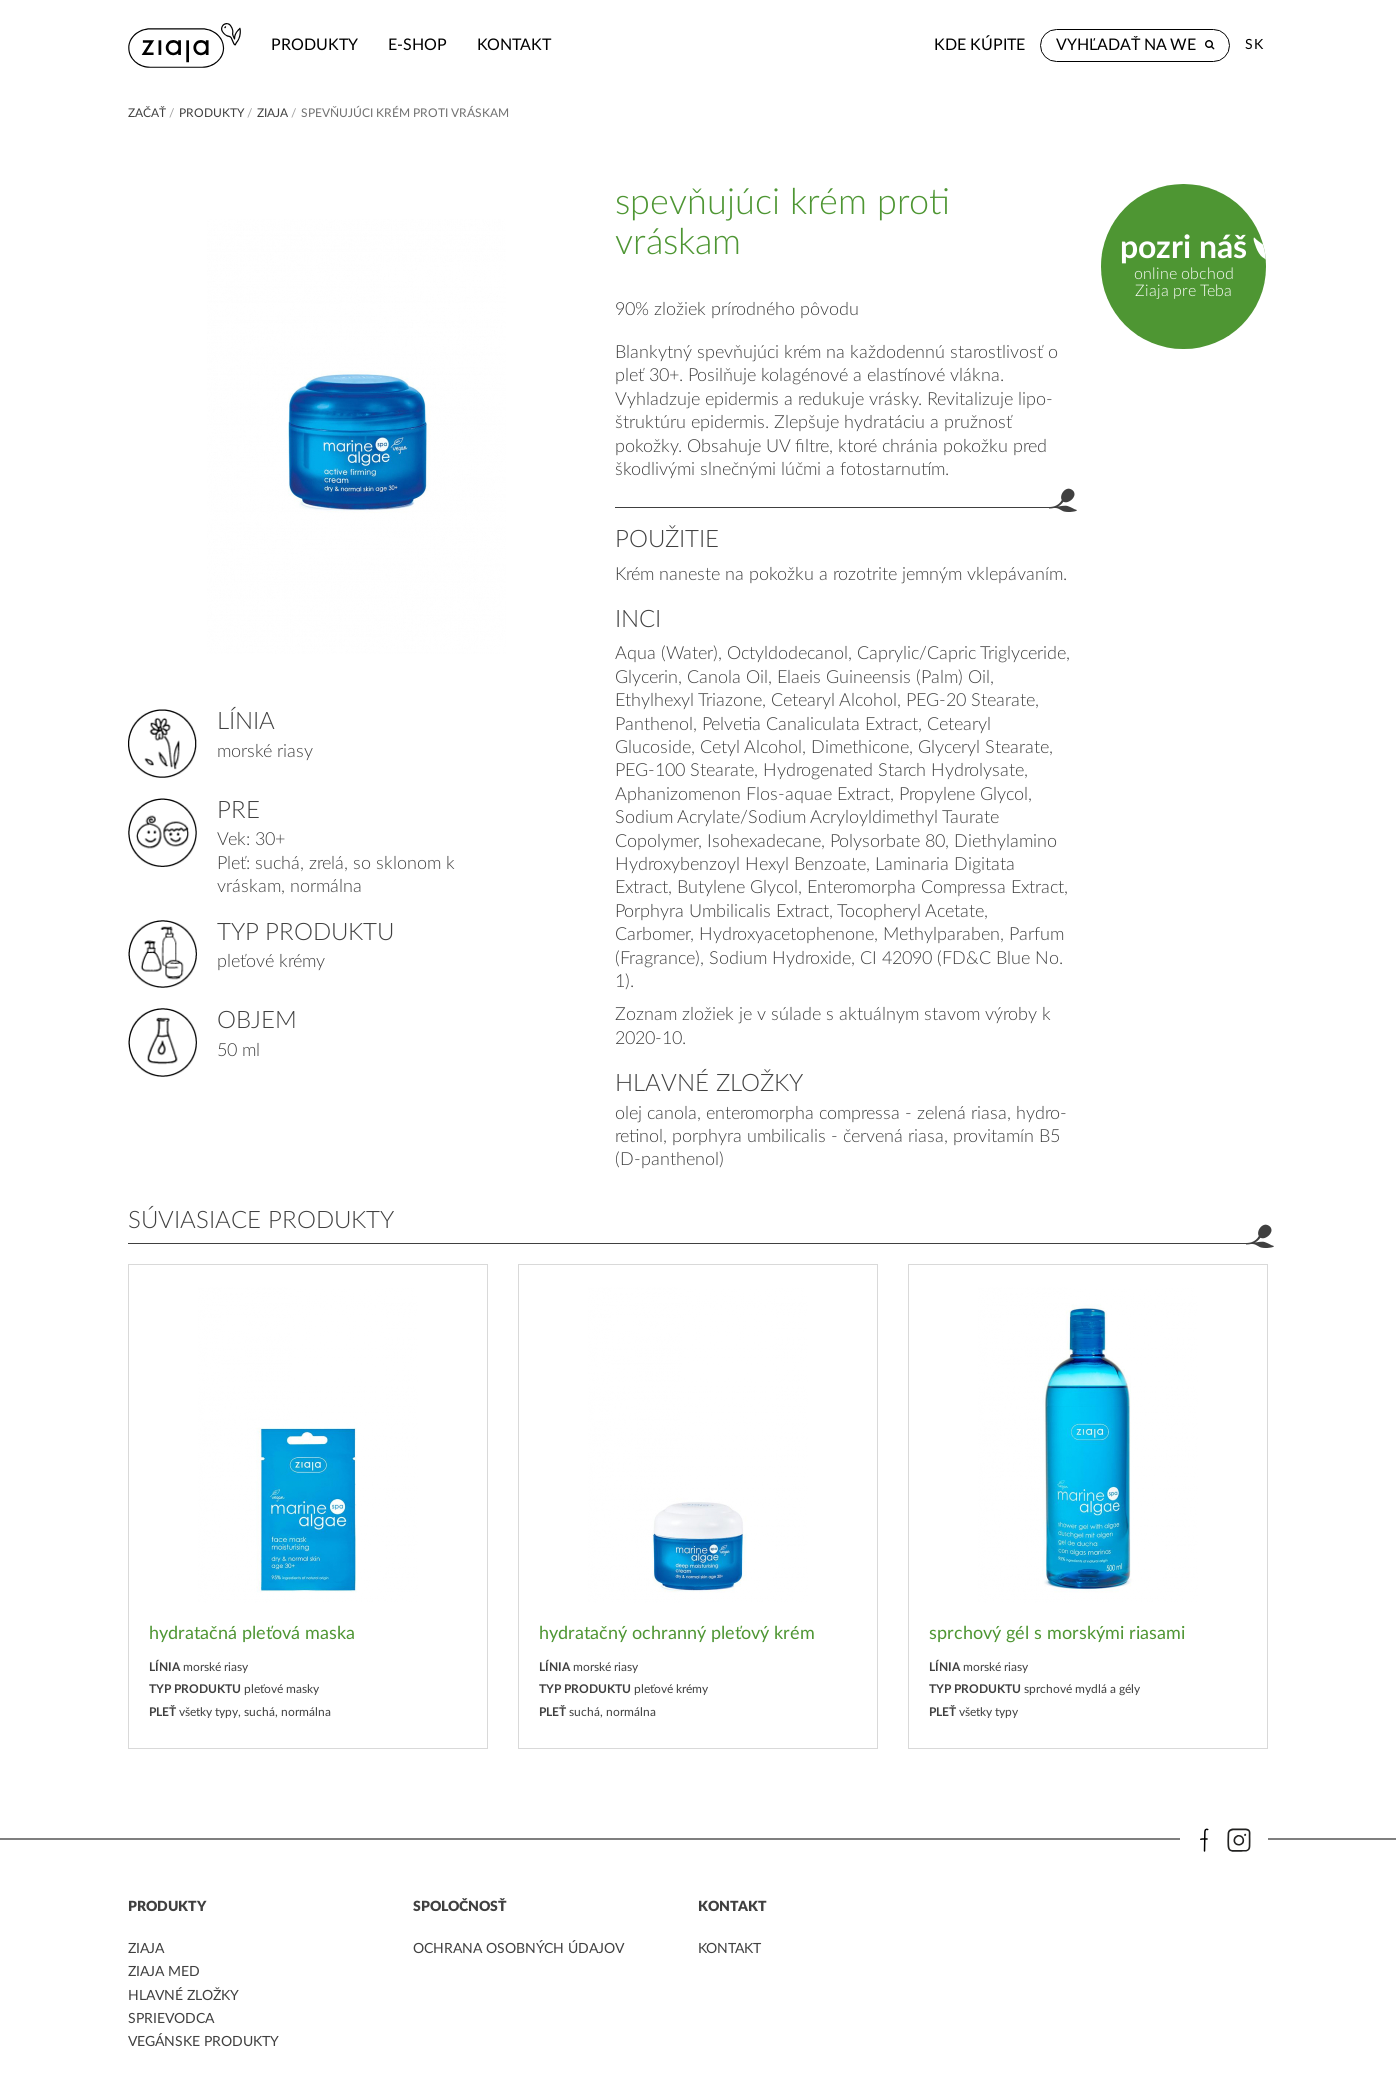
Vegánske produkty (203, 2042)
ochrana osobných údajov (518, 1949)
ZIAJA (272, 113)
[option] (308, 1506)
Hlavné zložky (183, 1996)
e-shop (417, 45)
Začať (147, 113)
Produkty (314, 45)
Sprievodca (171, 2019)
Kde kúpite (979, 45)
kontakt (514, 45)
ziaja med (164, 1972)
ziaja (146, 1949)
